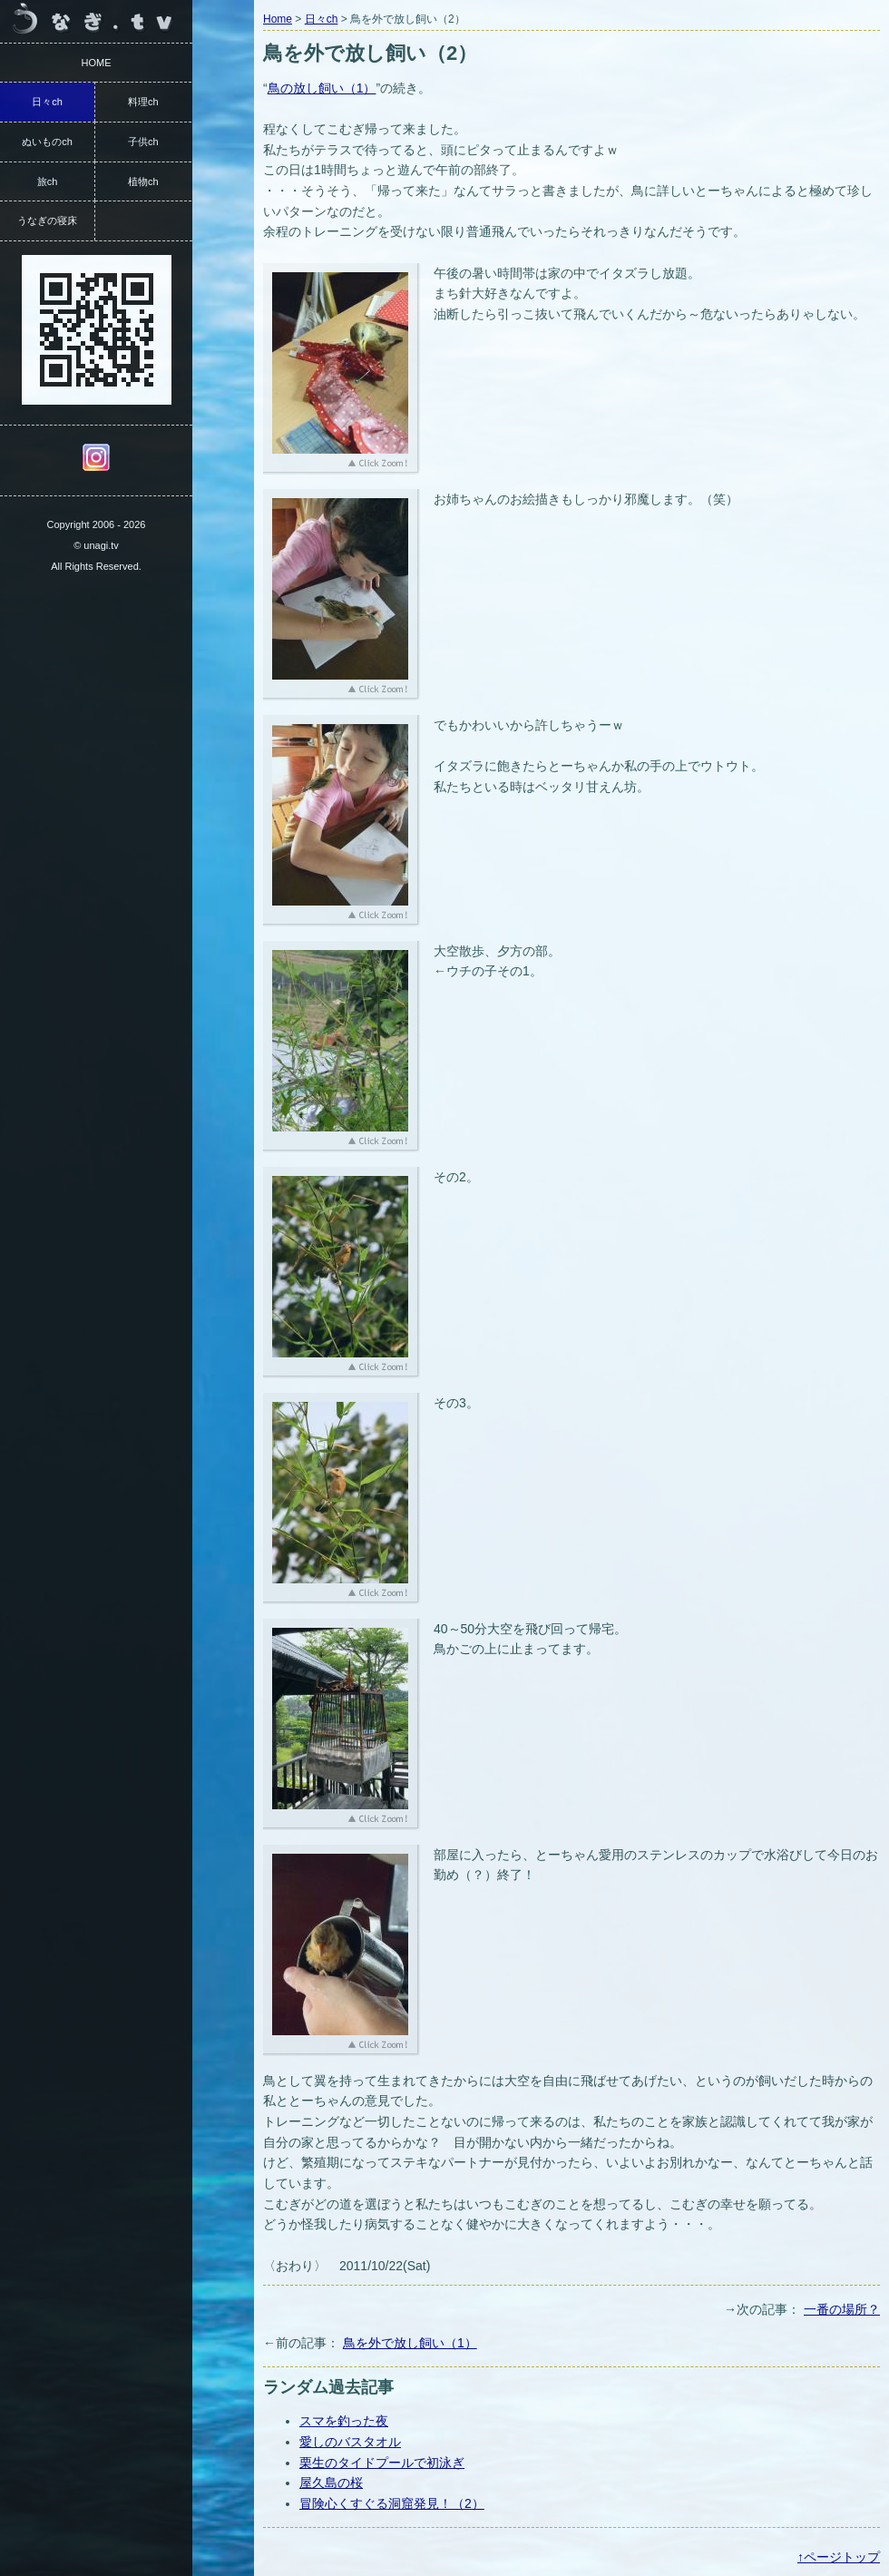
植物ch (143, 181)
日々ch (321, 19)
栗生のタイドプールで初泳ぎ (381, 2462)
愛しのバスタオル (350, 2441)
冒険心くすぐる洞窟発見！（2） (391, 2503)
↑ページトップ (838, 2557)
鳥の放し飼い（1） (322, 88)
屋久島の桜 (331, 2482)
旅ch (47, 181)
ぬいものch (47, 141)
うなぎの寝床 (47, 220)
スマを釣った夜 (343, 2421)
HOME (97, 62)
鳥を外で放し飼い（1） (410, 2343)
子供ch (143, 141)
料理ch (143, 101)
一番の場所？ (842, 2309)
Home (277, 19)
